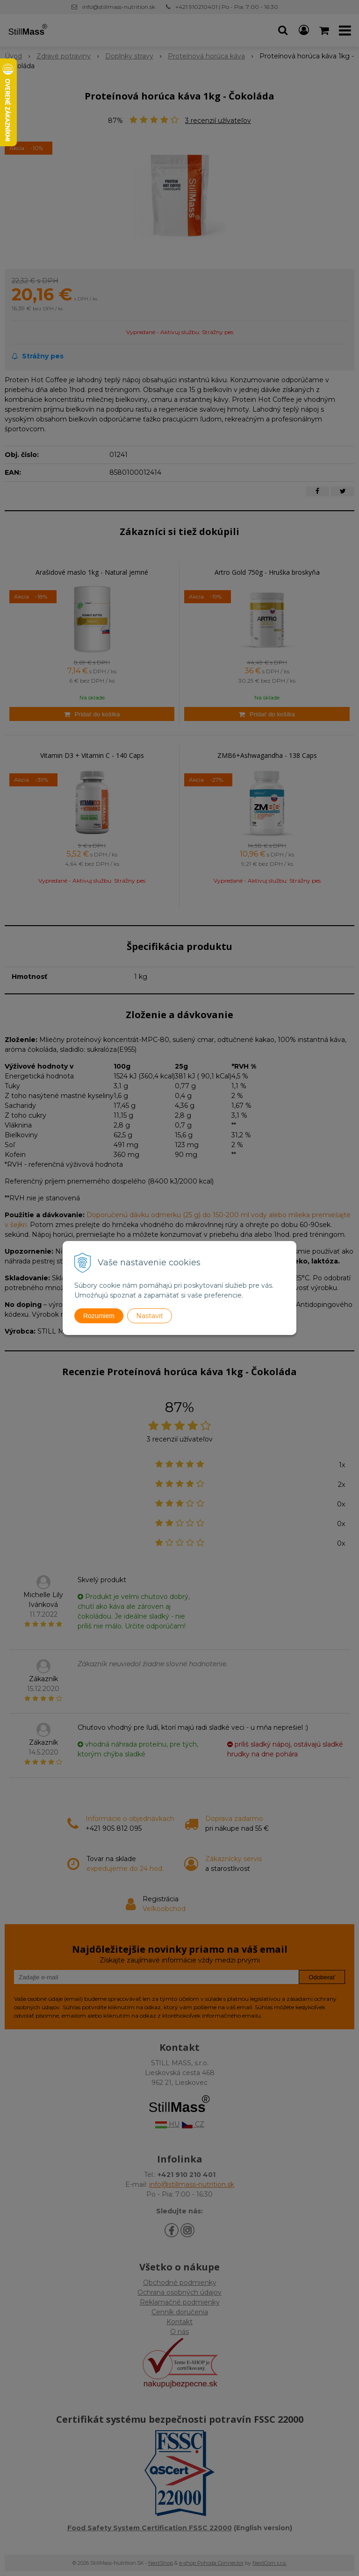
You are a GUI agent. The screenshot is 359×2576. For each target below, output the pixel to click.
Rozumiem (99, 1316)
